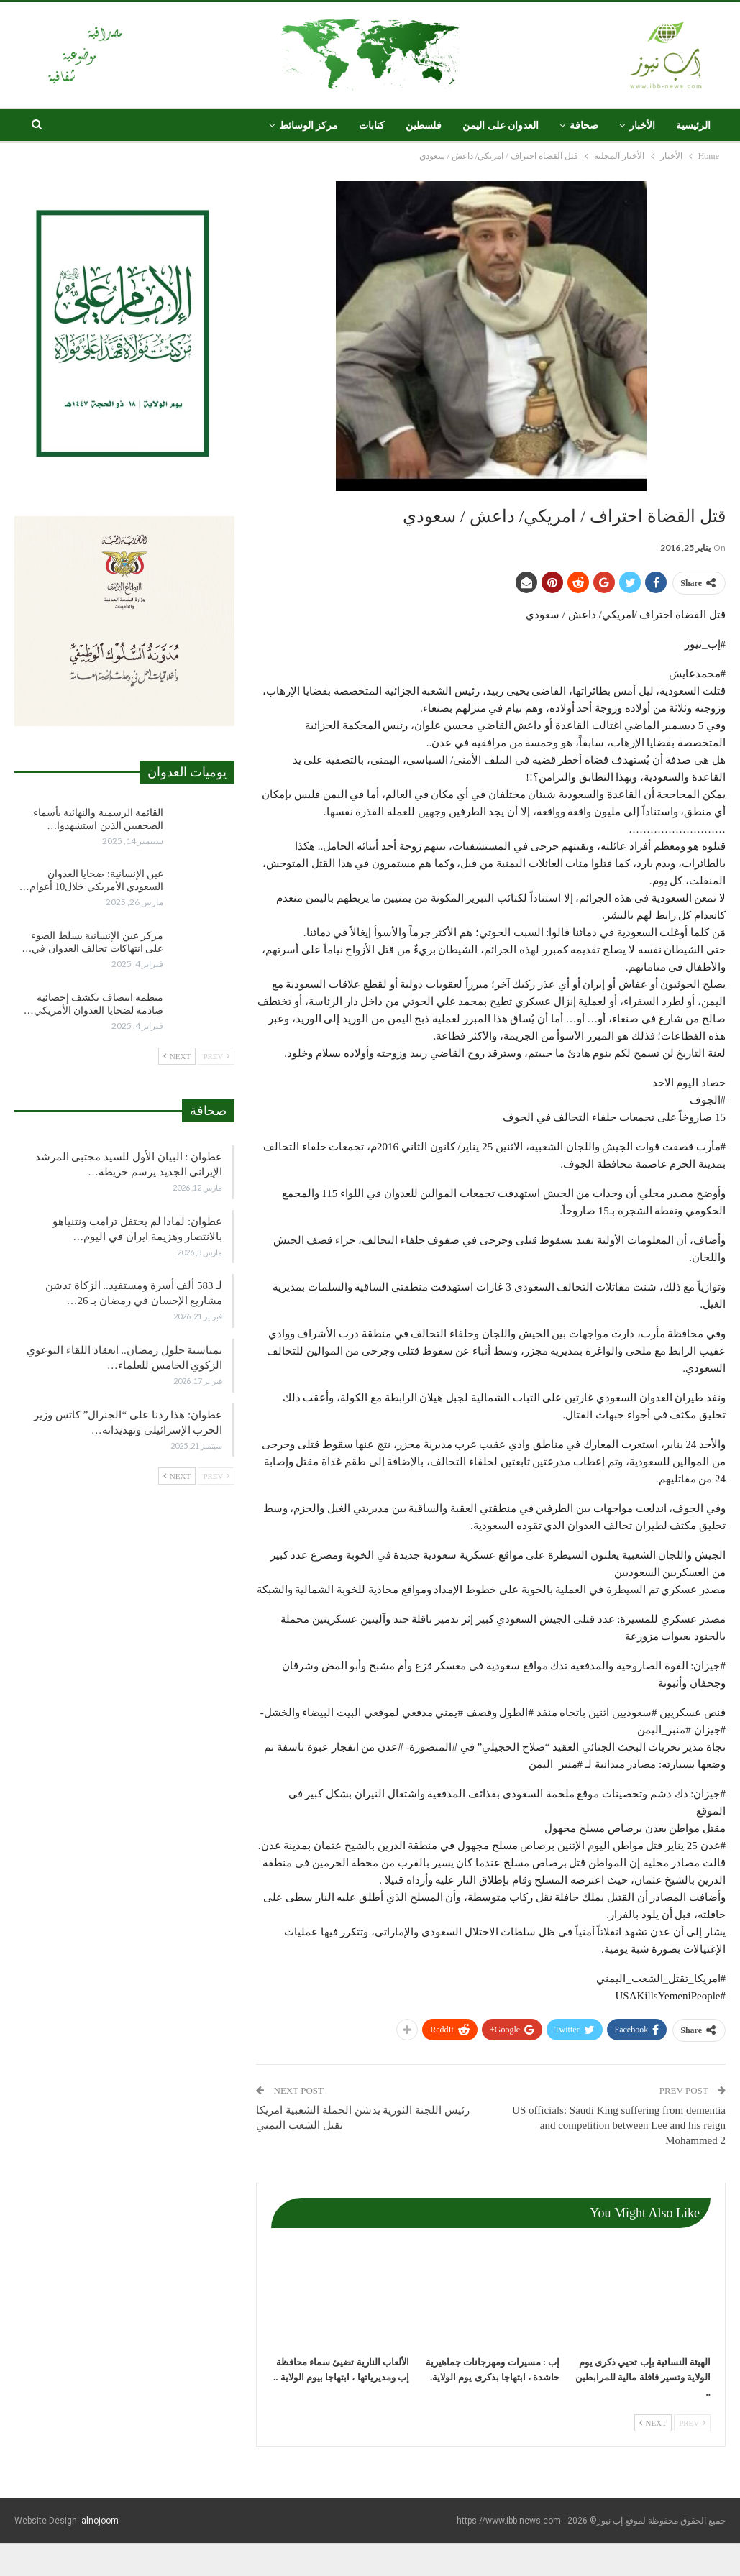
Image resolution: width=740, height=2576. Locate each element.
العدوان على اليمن (500, 125)
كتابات (372, 125)
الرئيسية (693, 125)
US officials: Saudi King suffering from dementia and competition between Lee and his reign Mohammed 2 (619, 2125)
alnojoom (100, 2521)
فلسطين (424, 125)
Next (653, 2423)
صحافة (584, 125)
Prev (692, 2423)
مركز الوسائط (309, 125)
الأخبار (642, 125)
